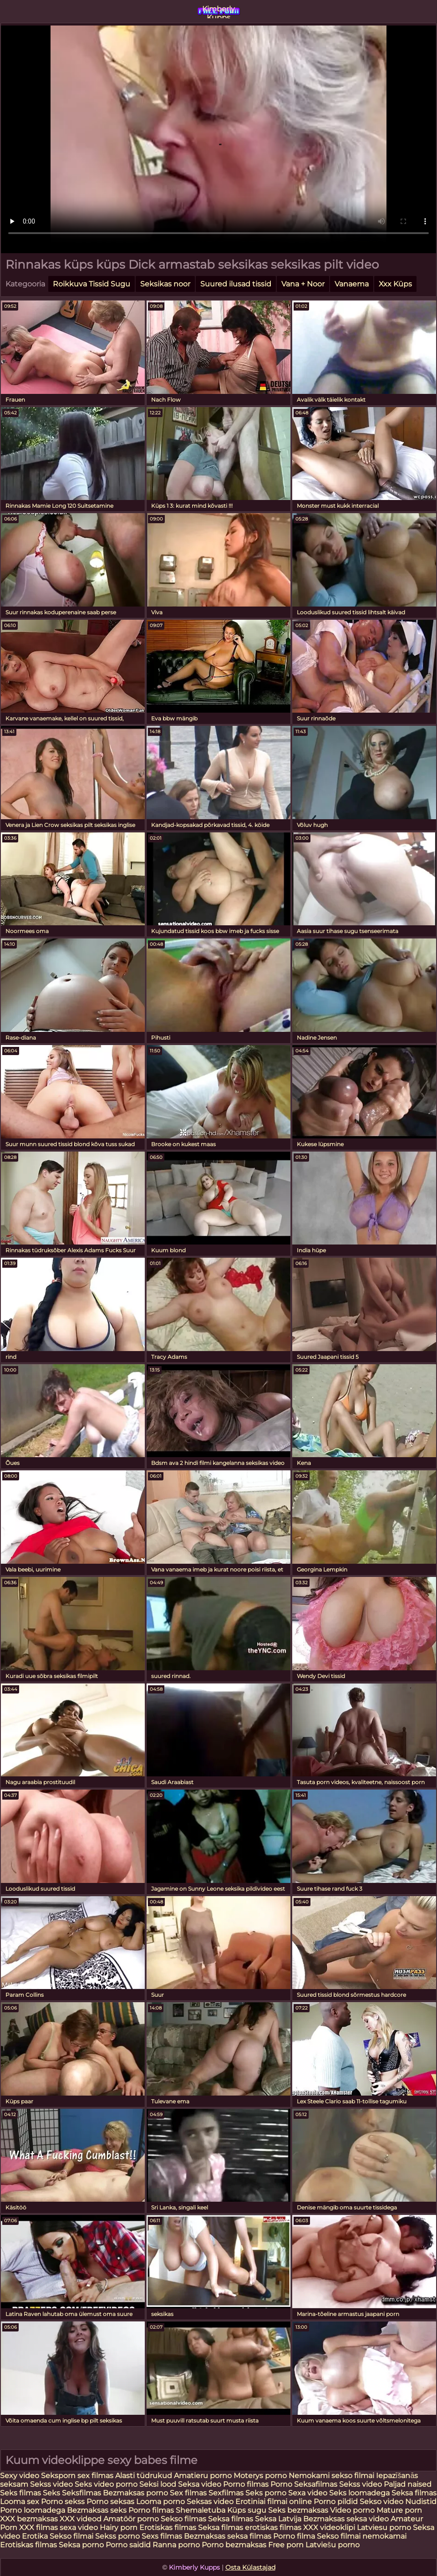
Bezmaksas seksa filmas (227, 2536)
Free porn (286, 2544)
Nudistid (421, 2501)
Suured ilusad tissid (235, 284)
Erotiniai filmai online (273, 2501)
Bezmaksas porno (135, 2493)
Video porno (352, 2510)
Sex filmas (188, 2493)
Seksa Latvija (279, 2519)
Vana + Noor (303, 284)
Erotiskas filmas (167, 2527)
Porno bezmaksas (235, 2544)
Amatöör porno (131, 2519)
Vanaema (352, 284)
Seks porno (265, 2493)
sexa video (79, 2527)
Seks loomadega (360, 2493)
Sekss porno (118, 2536)
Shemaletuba (200, 2510)
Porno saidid (128, 2544)
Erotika (36, 2536)
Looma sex (20, 2501)
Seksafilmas (315, 2484)
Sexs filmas (162, 2536)
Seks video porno (106, 2484)
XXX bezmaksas (29, 2519)
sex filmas (95, 2475)
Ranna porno (176, 2544)
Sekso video (382, 2501)
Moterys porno (261, 2475)
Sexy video (20, 2475)
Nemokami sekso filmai (331, 2475)
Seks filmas (20, 2493)
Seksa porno (81, 2544)
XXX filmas (38, 2527)
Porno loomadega (33, 2510)
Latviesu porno (385, 2527)
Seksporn (58, 2475)
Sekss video (51, 2484)
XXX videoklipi (329, 2527)
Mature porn (399, 2510)
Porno (281, 2484)
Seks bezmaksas (298, 2510)
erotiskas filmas (273, 2527)
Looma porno (161, 2501)
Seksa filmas (414, 2493)
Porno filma (295, 2536)
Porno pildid (336, 2501)
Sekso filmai (71, 2536)
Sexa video (308, 2493)
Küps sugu (246, 2510)
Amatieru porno (203, 2475)
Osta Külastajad (250, 2567)
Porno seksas (111, 2501)
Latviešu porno (332, 2544)
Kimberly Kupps (218, 11)
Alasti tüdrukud (143, 2475)
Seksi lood (158, 2484)
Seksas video (211, 2501)
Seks (51, 2493)
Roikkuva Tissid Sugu (91, 284)
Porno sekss (63, 2501)
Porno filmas (246, 2484)
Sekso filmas (184, 2519)
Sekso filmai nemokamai (362, 2536)
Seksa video (200, 2484)
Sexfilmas (226, 2493)
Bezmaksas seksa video (346, 2519)
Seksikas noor (165, 284)
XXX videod (81, 2519)
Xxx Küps (395, 284)
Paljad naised (408, 2484)
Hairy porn (118, 2527)
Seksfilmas (82, 2493)
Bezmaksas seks (97, 2510)
